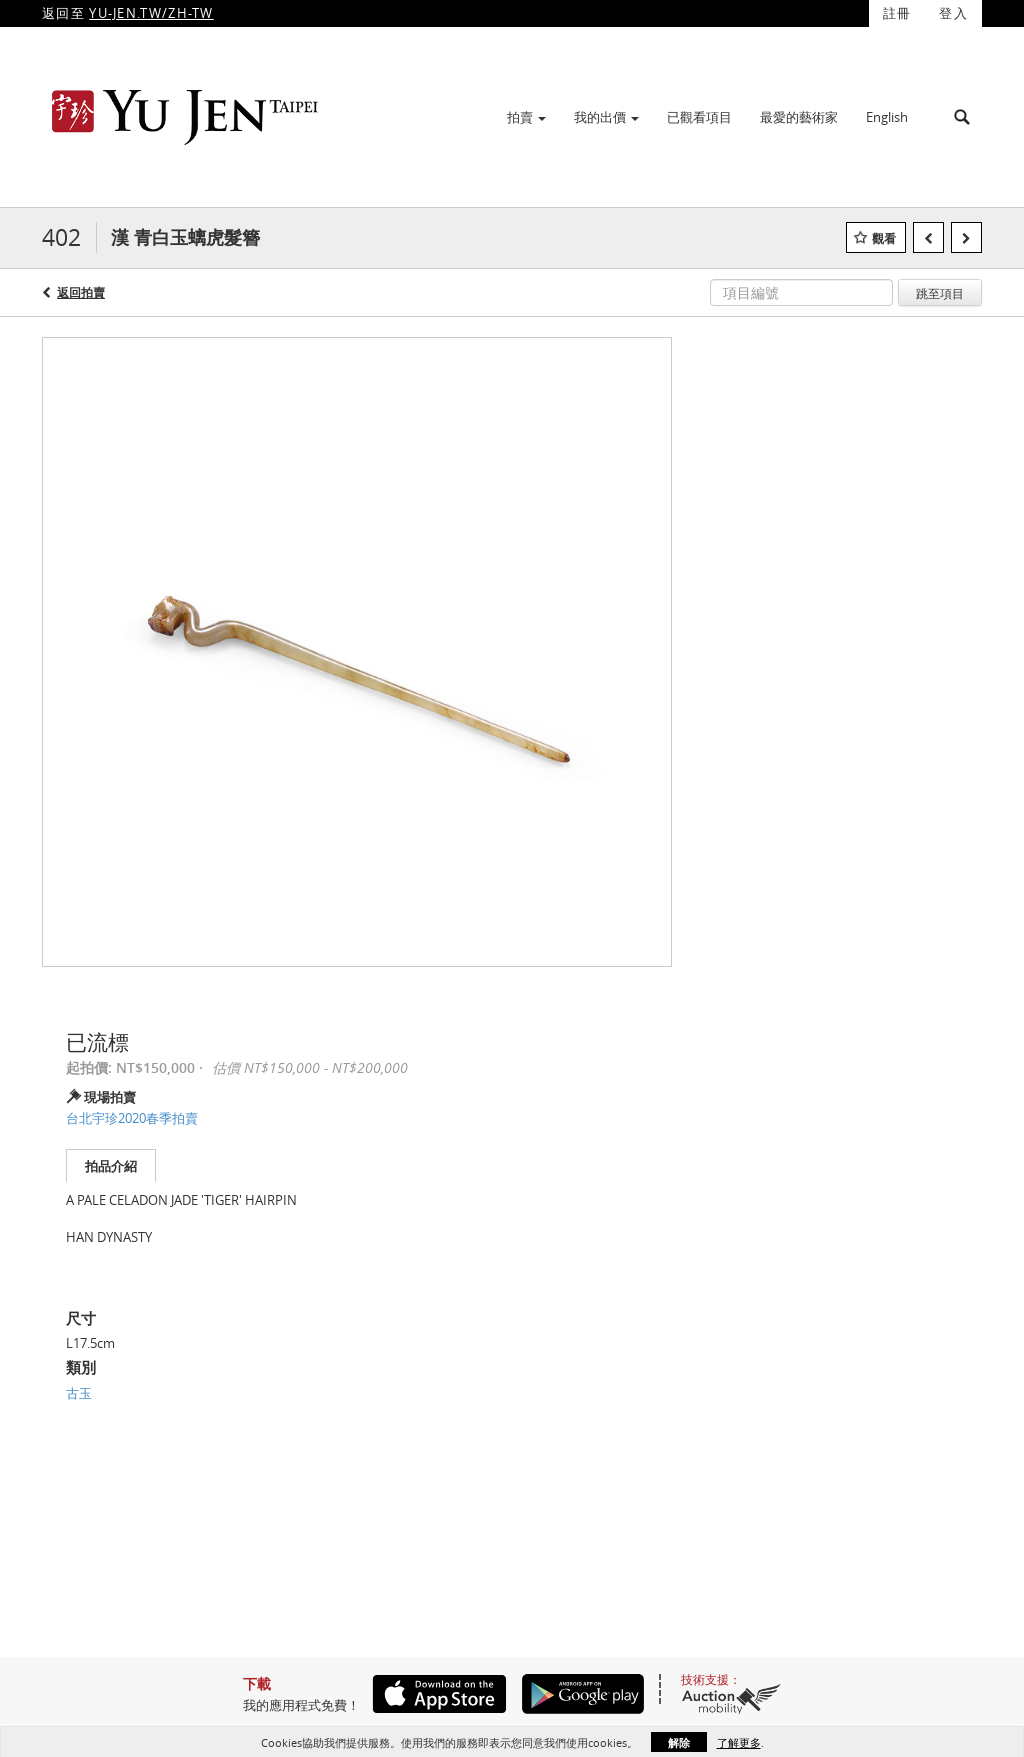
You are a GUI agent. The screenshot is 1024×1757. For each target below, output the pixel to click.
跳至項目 (940, 293)
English (887, 117)
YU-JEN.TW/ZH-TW (151, 13)
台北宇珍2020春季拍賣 (132, 1118)
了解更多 (739, 1742)
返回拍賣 (81, 292)
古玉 (79, 1393)
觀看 (884, 238)
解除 (679, 1742)
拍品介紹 (111, 1166)
